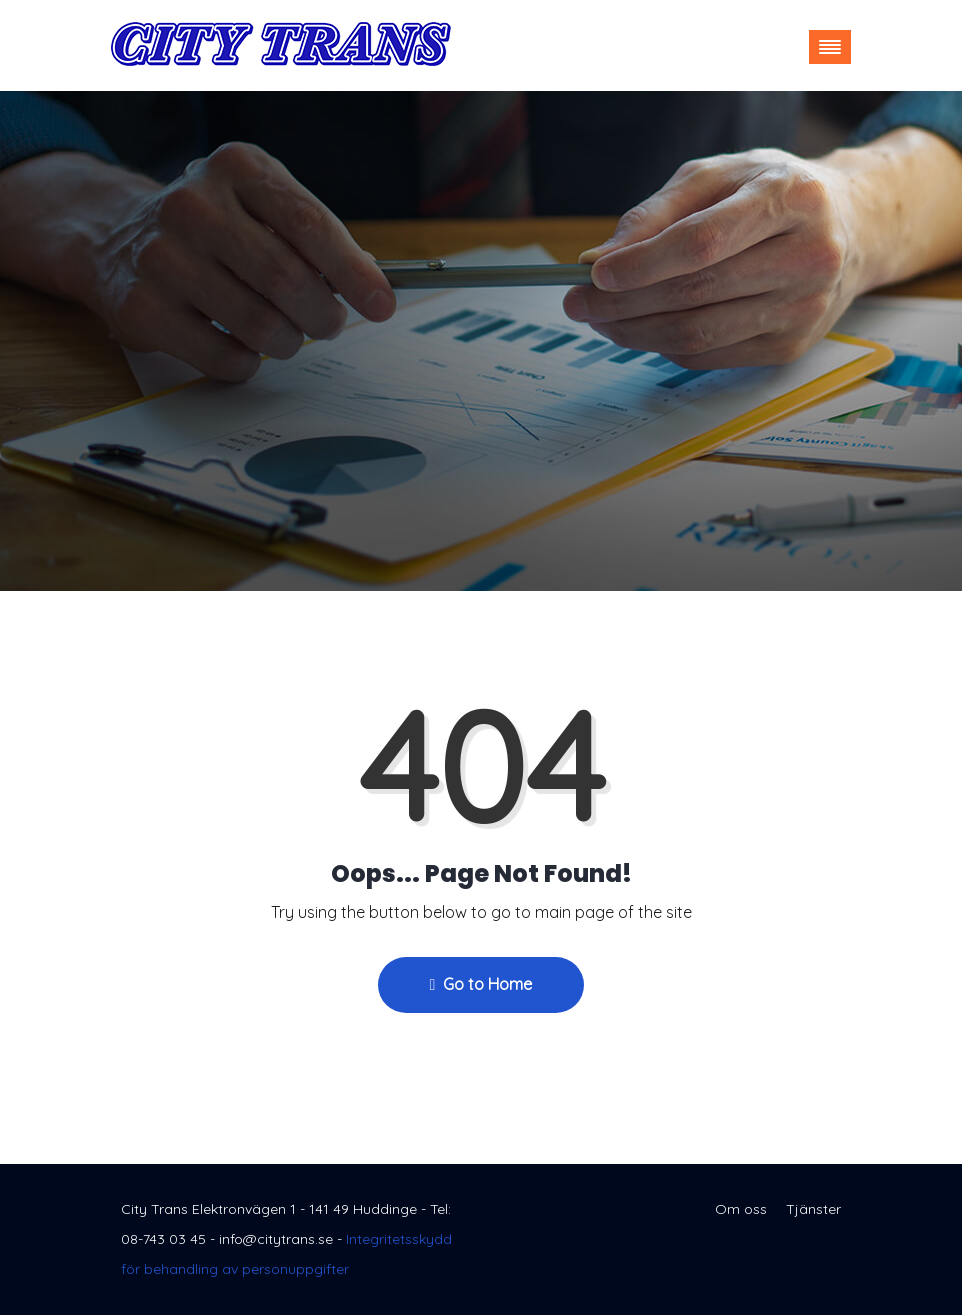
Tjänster (813, 1209)
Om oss (741, 1209)
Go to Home (481, 984)
